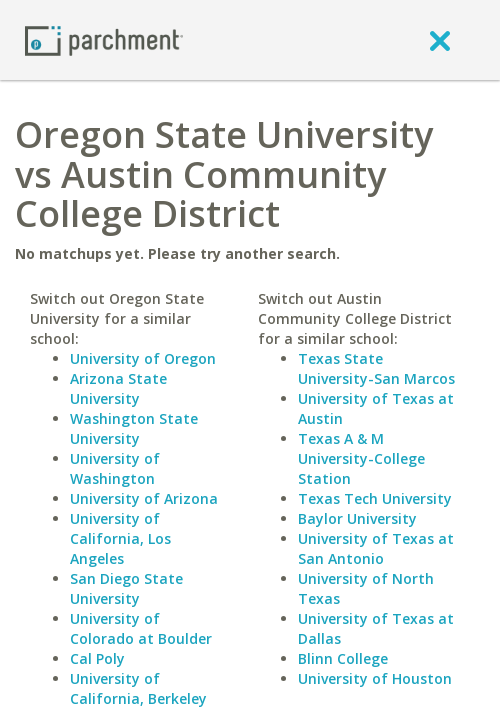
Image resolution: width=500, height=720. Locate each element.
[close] (440, 40)
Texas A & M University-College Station (361, 458)
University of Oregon (143, 358)
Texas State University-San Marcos (376, 368)
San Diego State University (126, 588)
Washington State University (134, 428)
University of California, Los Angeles (120, 538)
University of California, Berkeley (138, 688)
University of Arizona (144, 498)
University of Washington (115, 468)
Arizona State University (118, 388)
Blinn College (343, 658)
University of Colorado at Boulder (141, 628)
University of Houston (375, 678)
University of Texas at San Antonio (376, 548)
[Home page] (104, 39)
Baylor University (357, 518)
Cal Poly (97, 658)
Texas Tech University (375, 498)
